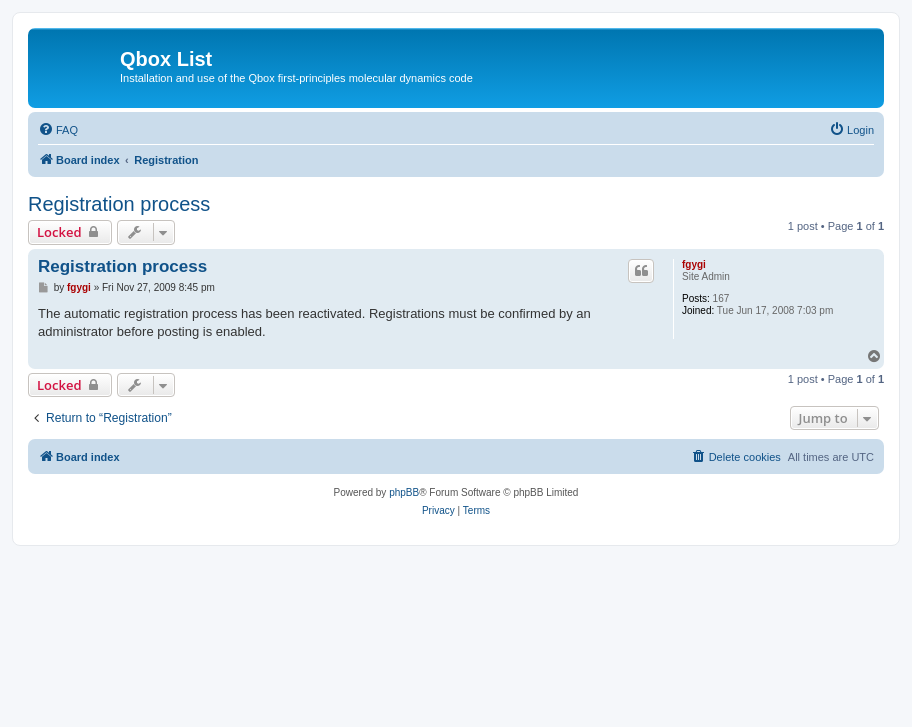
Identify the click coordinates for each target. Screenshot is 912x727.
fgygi (694, 264)
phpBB (404, 492)
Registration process (119, 204)
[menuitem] (58, 130)
